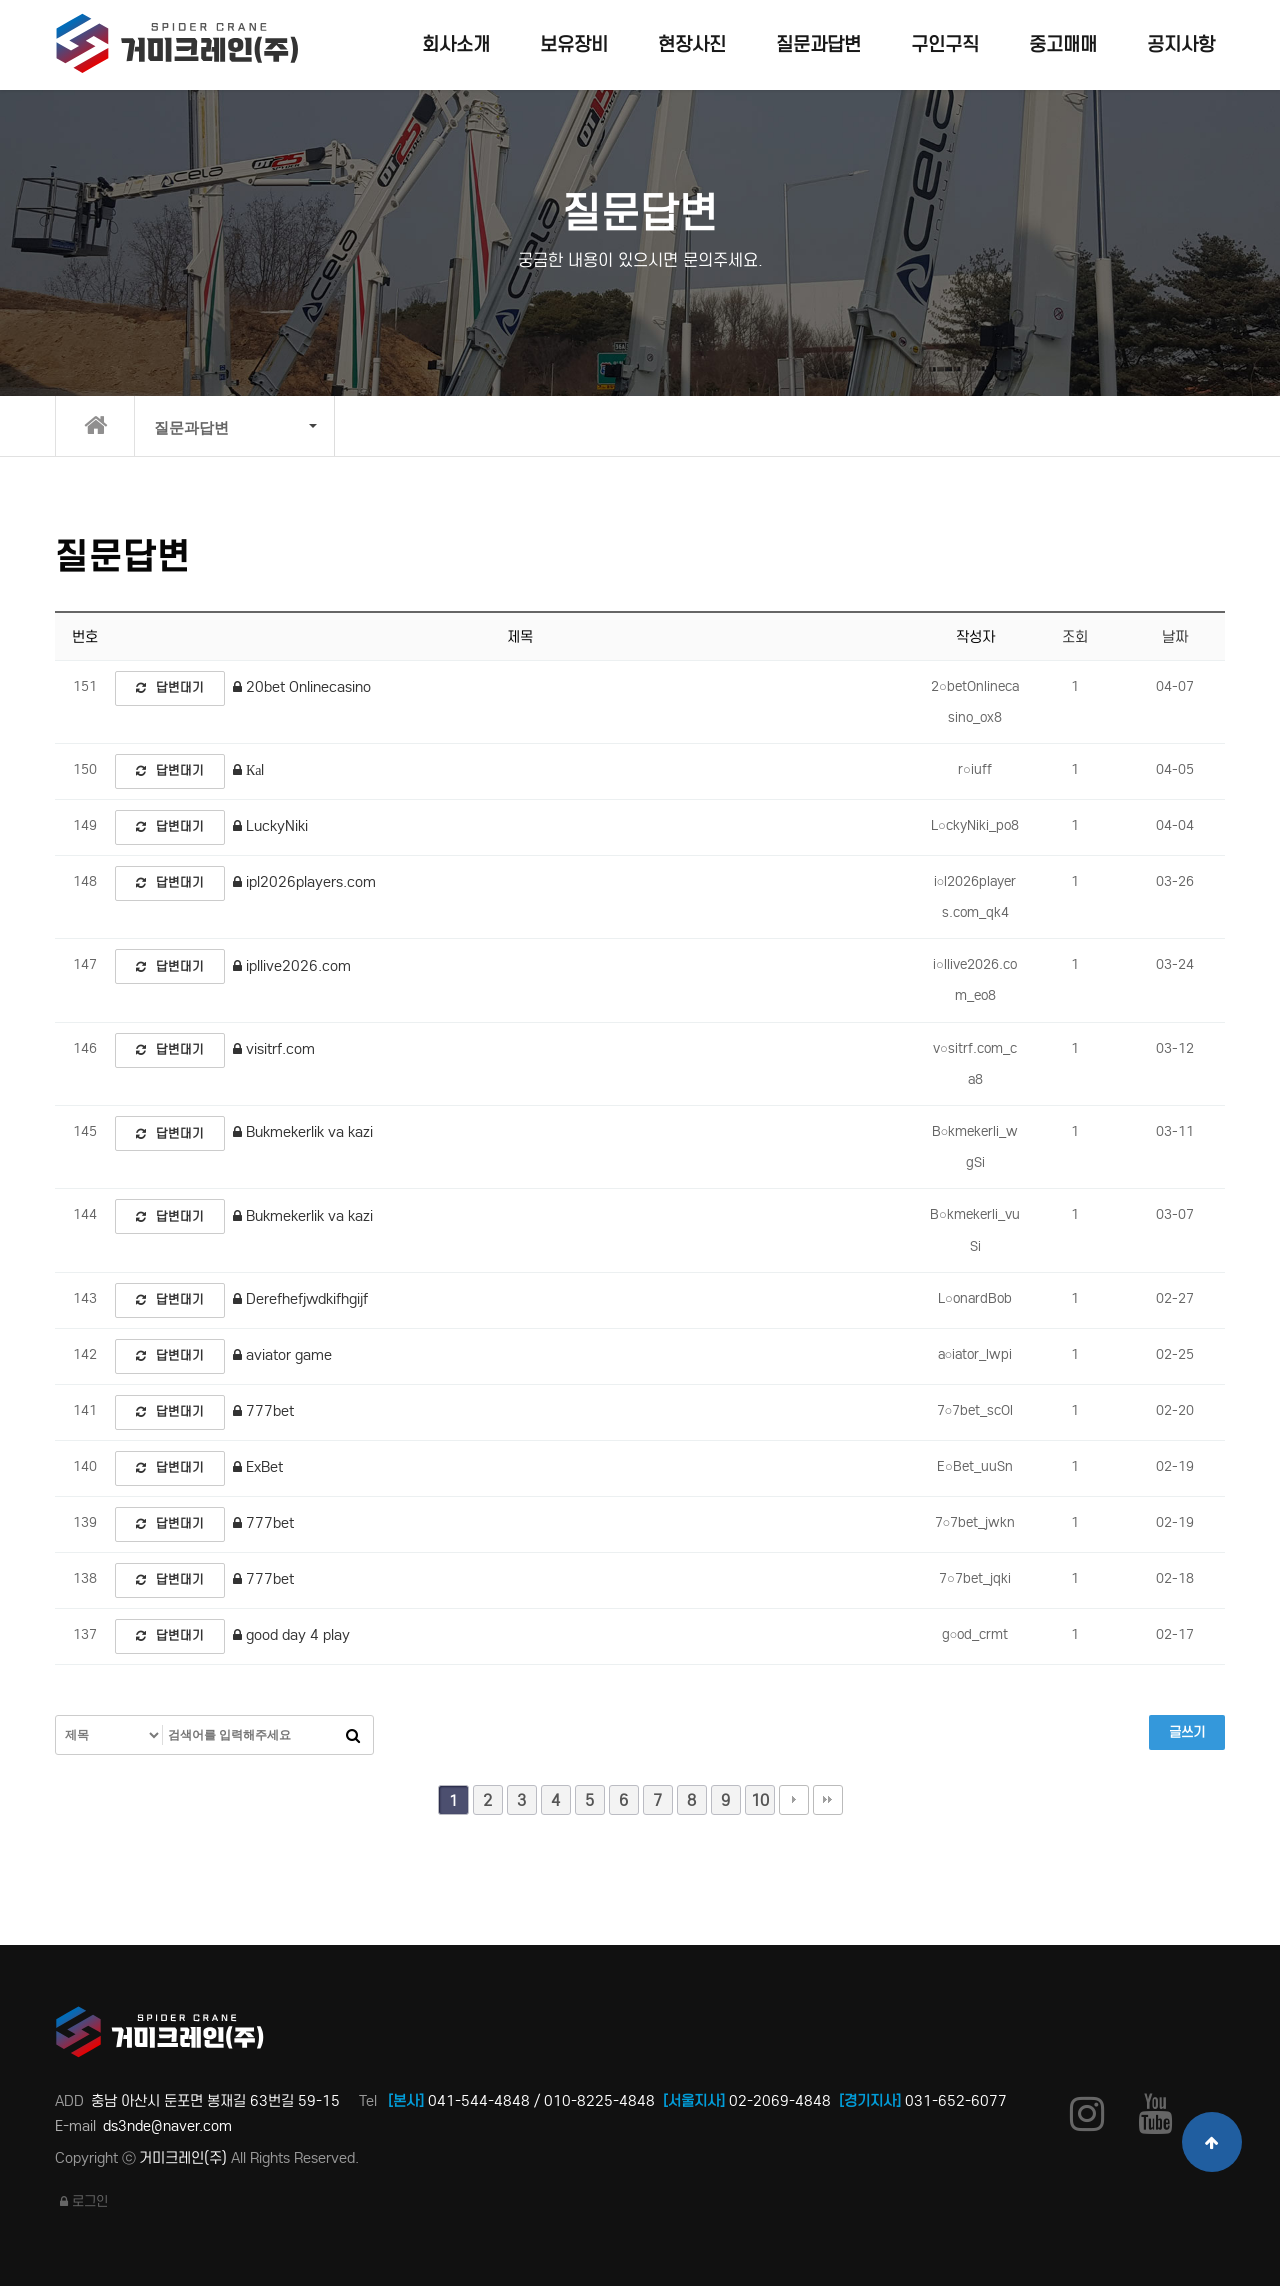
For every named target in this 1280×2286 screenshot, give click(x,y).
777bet (263, 1411)
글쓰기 (1187, 1732)
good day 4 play (291, 1635)
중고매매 (1063, 44)
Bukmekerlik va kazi (303, 1132)
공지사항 (1181, 44)
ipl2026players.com (304, 882)
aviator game (282, 1355)
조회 (1075, 637)
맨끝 (828, 1800)
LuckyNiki (270, 826)
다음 (794, 1800)
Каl (248, 770)
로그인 (84, 2201)
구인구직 (945, 44)
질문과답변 (818, 44)
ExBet (258, 1467)
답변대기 (170, 687)
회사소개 (456, 44)
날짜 (1175, 637)
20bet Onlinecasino (302, 687)
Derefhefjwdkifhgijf (300, 1299)
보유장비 (574, 44)
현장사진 (692, 44)
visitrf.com (274, 1049)
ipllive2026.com (292, 966)
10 (760, 1800)
